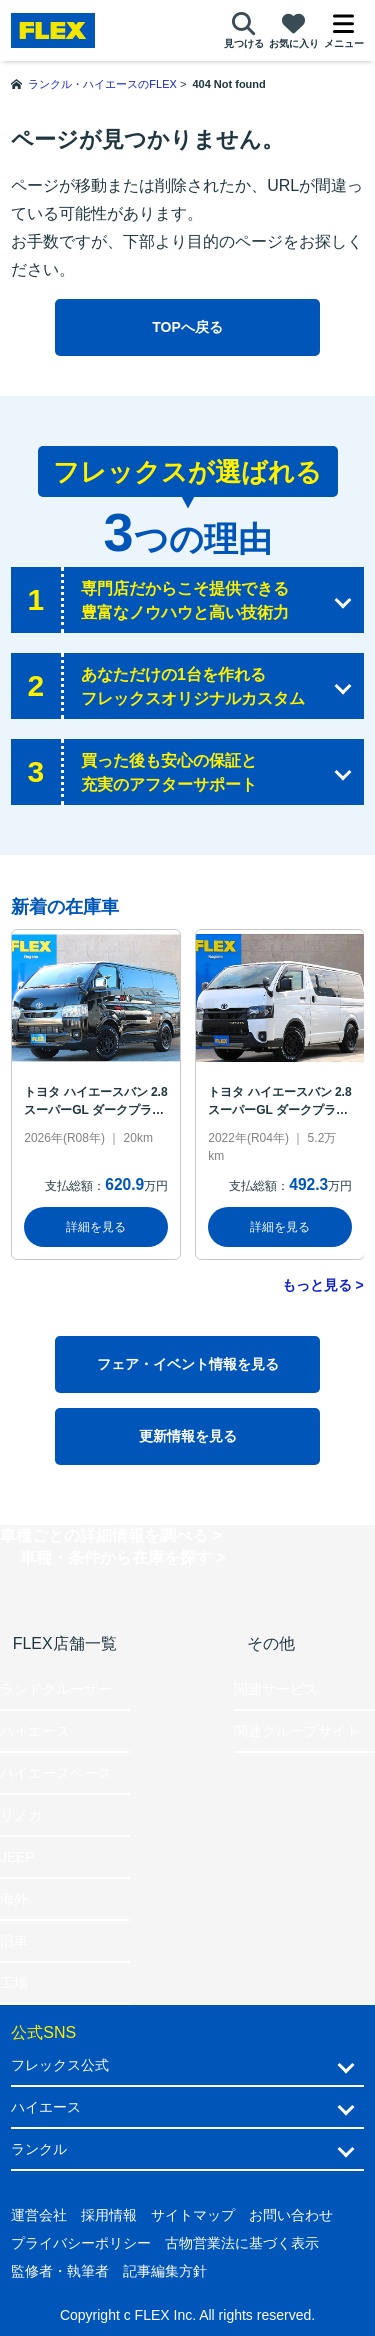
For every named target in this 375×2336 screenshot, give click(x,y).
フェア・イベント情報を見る (188, 1364)
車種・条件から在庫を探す (116, 1557)
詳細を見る (96, 1227)
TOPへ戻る (187, 327)
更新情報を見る (188, 1436)
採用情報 (109, 2215)
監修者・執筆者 (60, 2271)
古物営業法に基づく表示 (242, 2243)
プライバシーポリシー (81, 2243)
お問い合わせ (291, 2215)
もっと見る (317, 1285)
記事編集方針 (165, 2271)
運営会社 (39, 2215)
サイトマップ (193, 2215)
